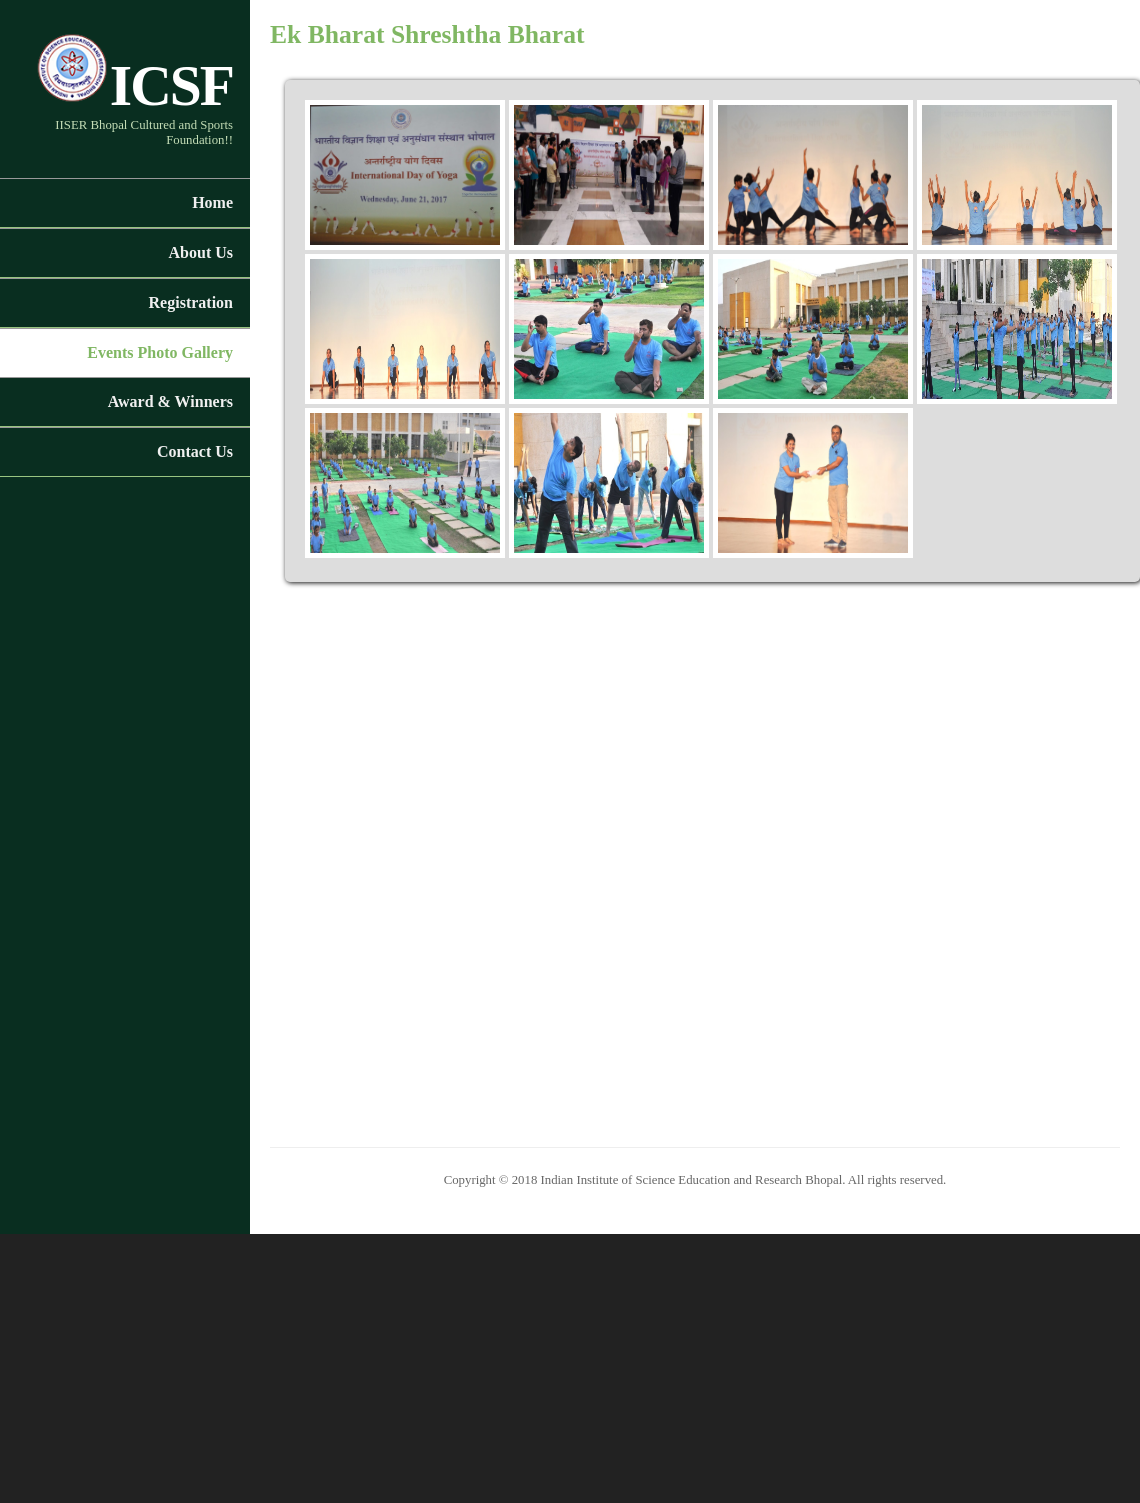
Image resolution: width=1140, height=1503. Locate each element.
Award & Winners (170, 401)
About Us (201, 252)
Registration (191, 302)
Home (212, 202)
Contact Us (195, 451)
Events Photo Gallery (160, 352)
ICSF (134, 85)
